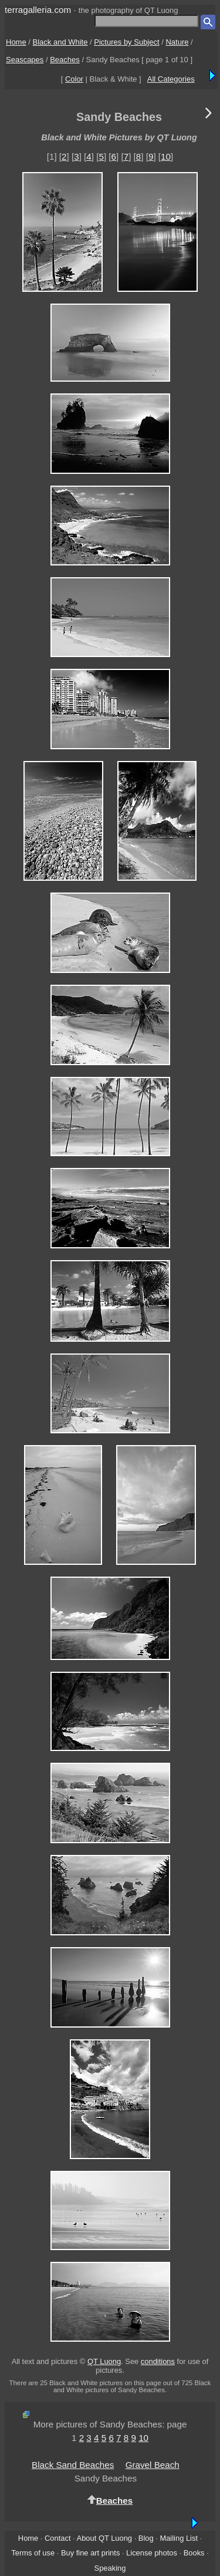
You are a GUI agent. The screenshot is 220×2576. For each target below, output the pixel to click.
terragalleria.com (38, 10)
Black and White (60, 42)
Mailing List (179, 2538)
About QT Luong (104, 2538)
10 (166, 156)
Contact (57, 2538)
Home (16, 42)
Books (194, 2552)
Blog (146, 2538)
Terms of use (33, 2552)
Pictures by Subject (126, 42)
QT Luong (104, 2361)
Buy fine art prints (90, 2552)
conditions (158, 2361)
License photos (151, 2552)
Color (74, 79)
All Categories (171, 79)
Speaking (110, 2568)
